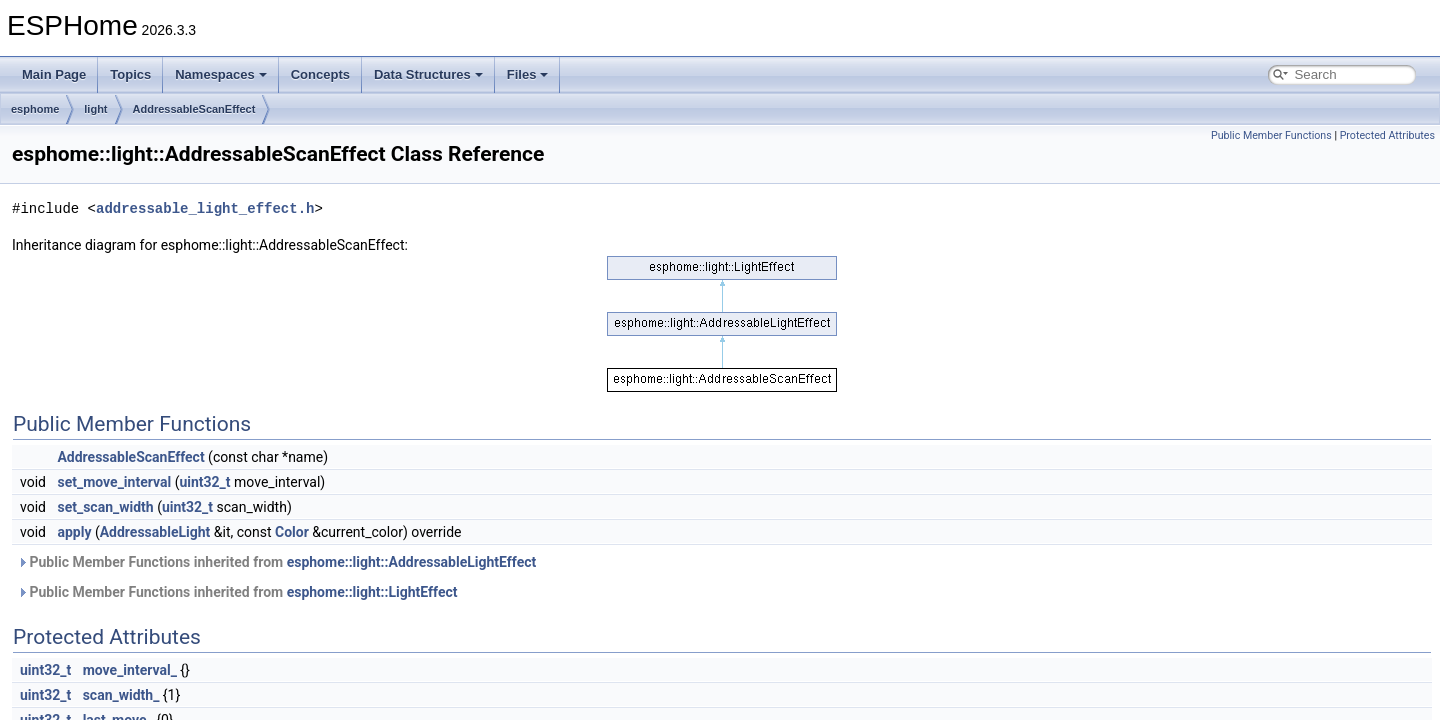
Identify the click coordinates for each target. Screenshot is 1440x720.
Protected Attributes (1387, 135)
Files (528, 74)
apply (74, 532)
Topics (130, 74)
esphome (35, 109)
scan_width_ (121, 695)
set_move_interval (114, 482)
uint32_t (204, 482)
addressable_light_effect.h (205, 208)
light (95, 109)
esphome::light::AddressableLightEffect (412, 562)
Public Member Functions (1271, 135)
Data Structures (428, 74)
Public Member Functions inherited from (276, 562)
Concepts (320, 74)
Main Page (54, 74)
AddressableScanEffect (194, 109)
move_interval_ (130, 670)
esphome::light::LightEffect (372, 592)
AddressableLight (155, 532)
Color (292, 532)
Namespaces (221, 74)
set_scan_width (105, 507)
